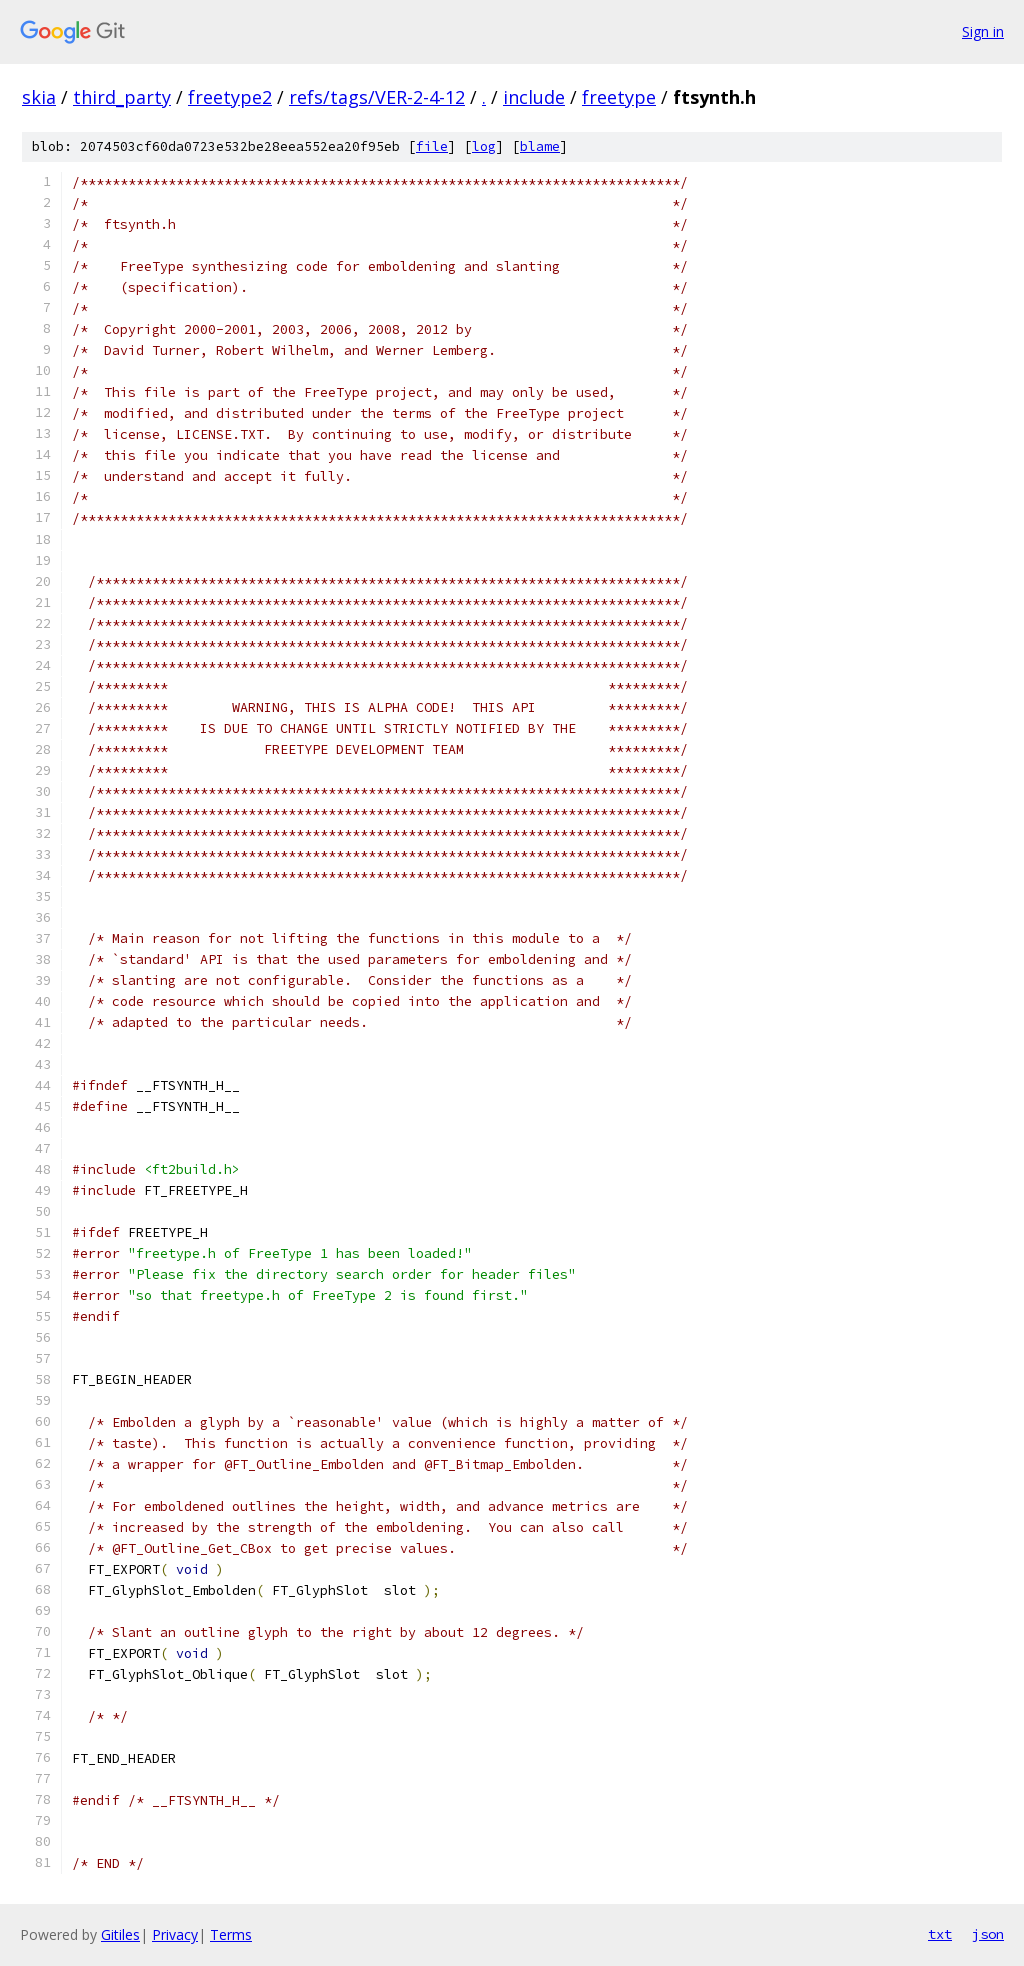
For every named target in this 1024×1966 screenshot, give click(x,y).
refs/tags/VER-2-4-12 (377, 97)
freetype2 (230, 97)
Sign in (983, 31)
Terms (231, 1934)
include (534, 97)
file (432, 146)
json (988, 1934)
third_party (122, 97)
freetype (619, 97)
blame (540, 146)
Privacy (175, 1934)
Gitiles (120, 1934)
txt (940, 1934)
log (484, 146)
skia (39, 97)
